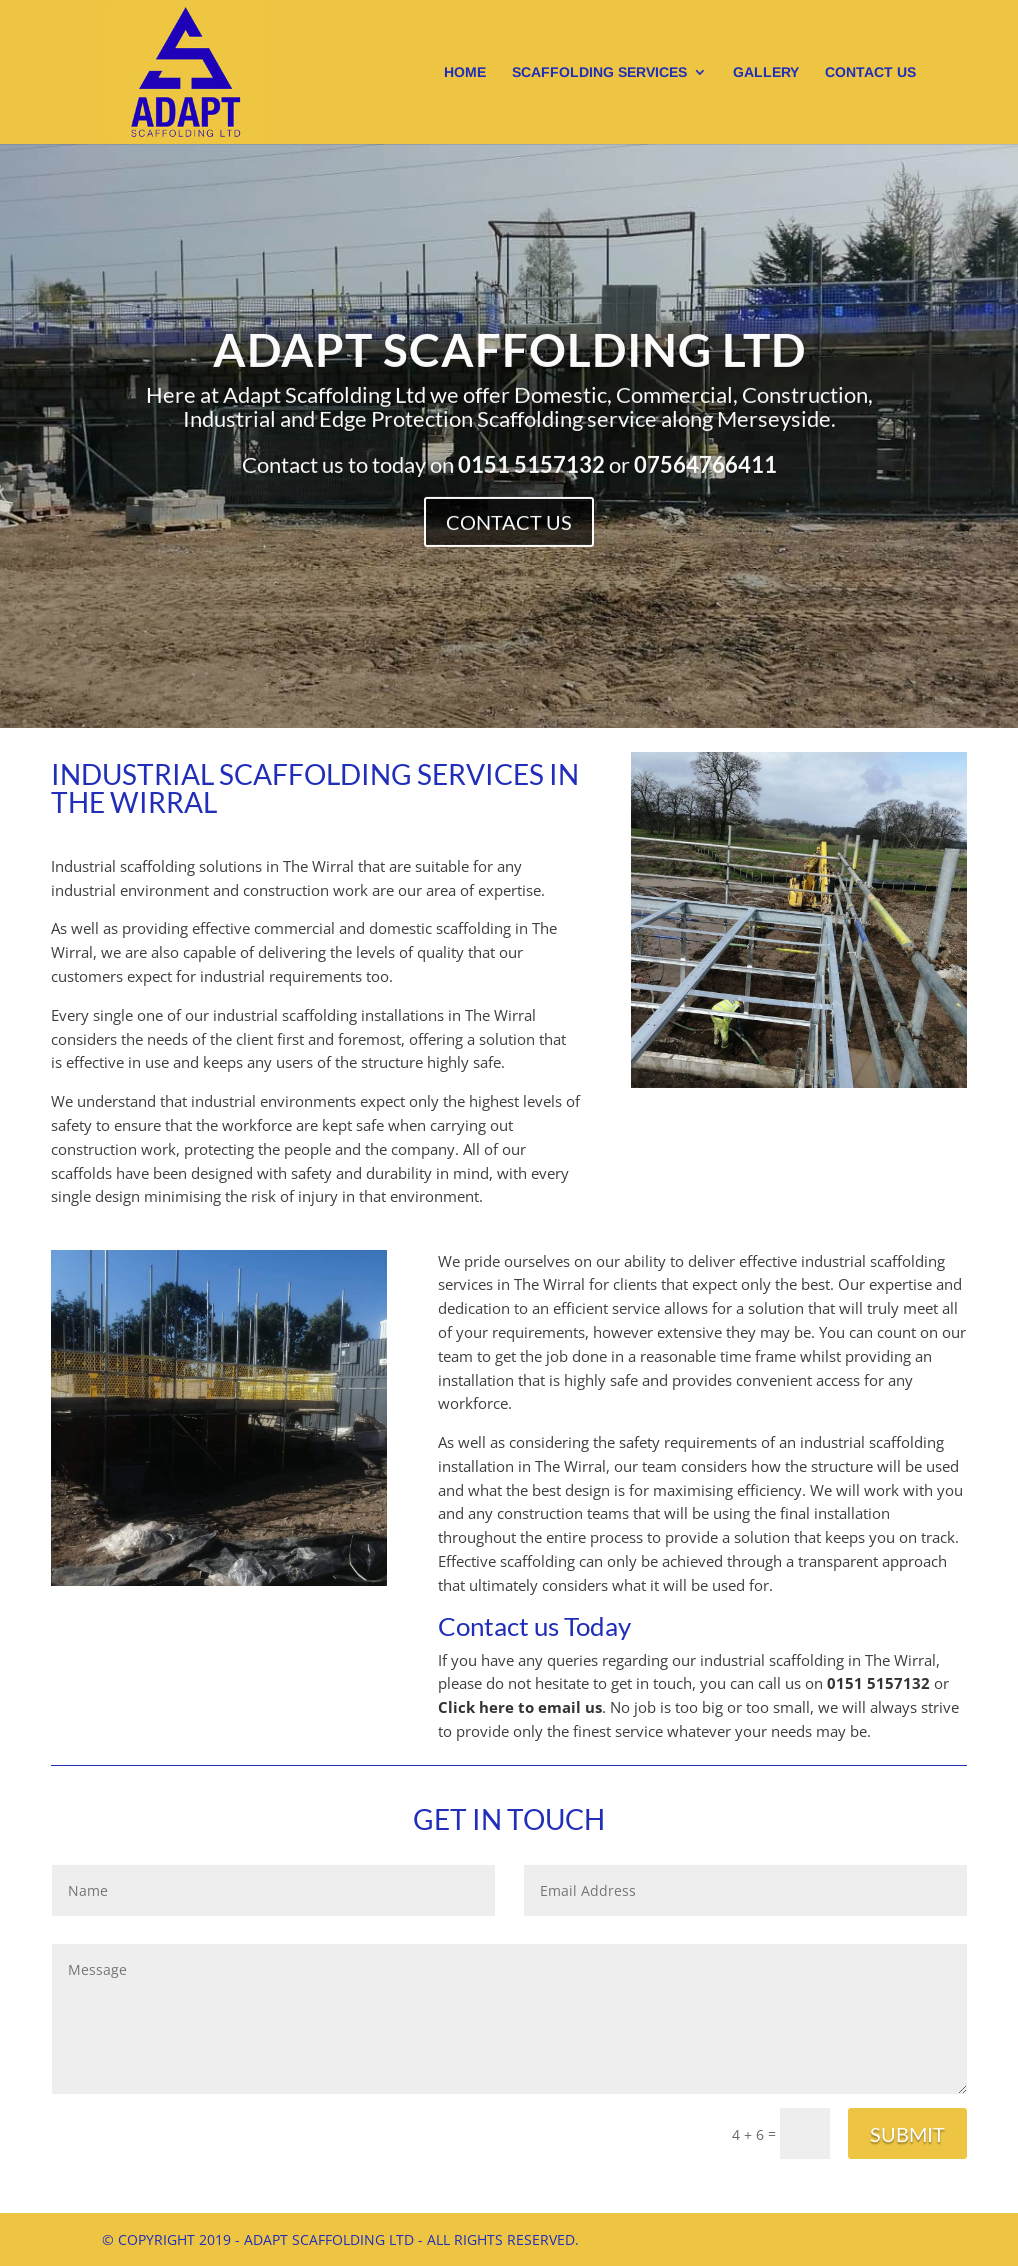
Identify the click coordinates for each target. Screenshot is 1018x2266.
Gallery (766, 72)
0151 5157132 (878, 1683)
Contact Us (509, 530)
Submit (907, 2134)
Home (465, 72)
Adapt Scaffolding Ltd (508, 380)
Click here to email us (520, 1707)
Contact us (870, 72)
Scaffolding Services (599, 72)
